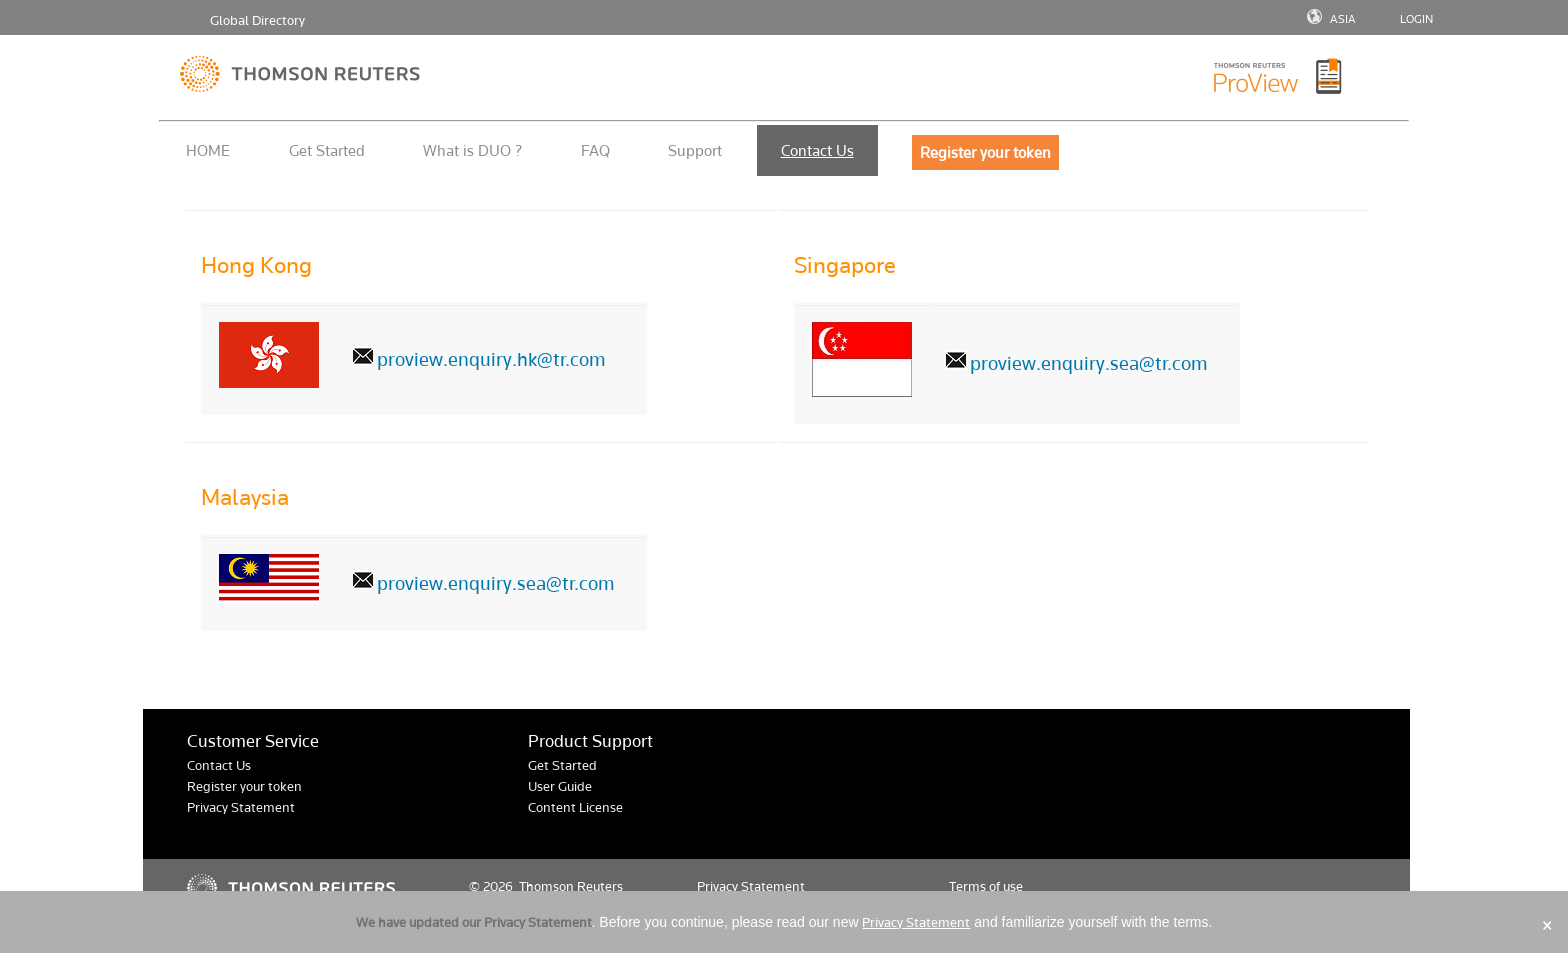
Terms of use (986, 886)
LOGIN (1416, 19)
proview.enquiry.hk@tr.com (491, 359)
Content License (575, 807)
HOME (208, 150)
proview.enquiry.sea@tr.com (1089, 363)
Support (695, 150)
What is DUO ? (472, 150)
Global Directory (257, 20)
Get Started (327, 150)
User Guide (560, 786)
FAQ (595, 150)
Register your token (244, 786)
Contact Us (817, 150)
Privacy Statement (241, 807)
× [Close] (1547, 925)
